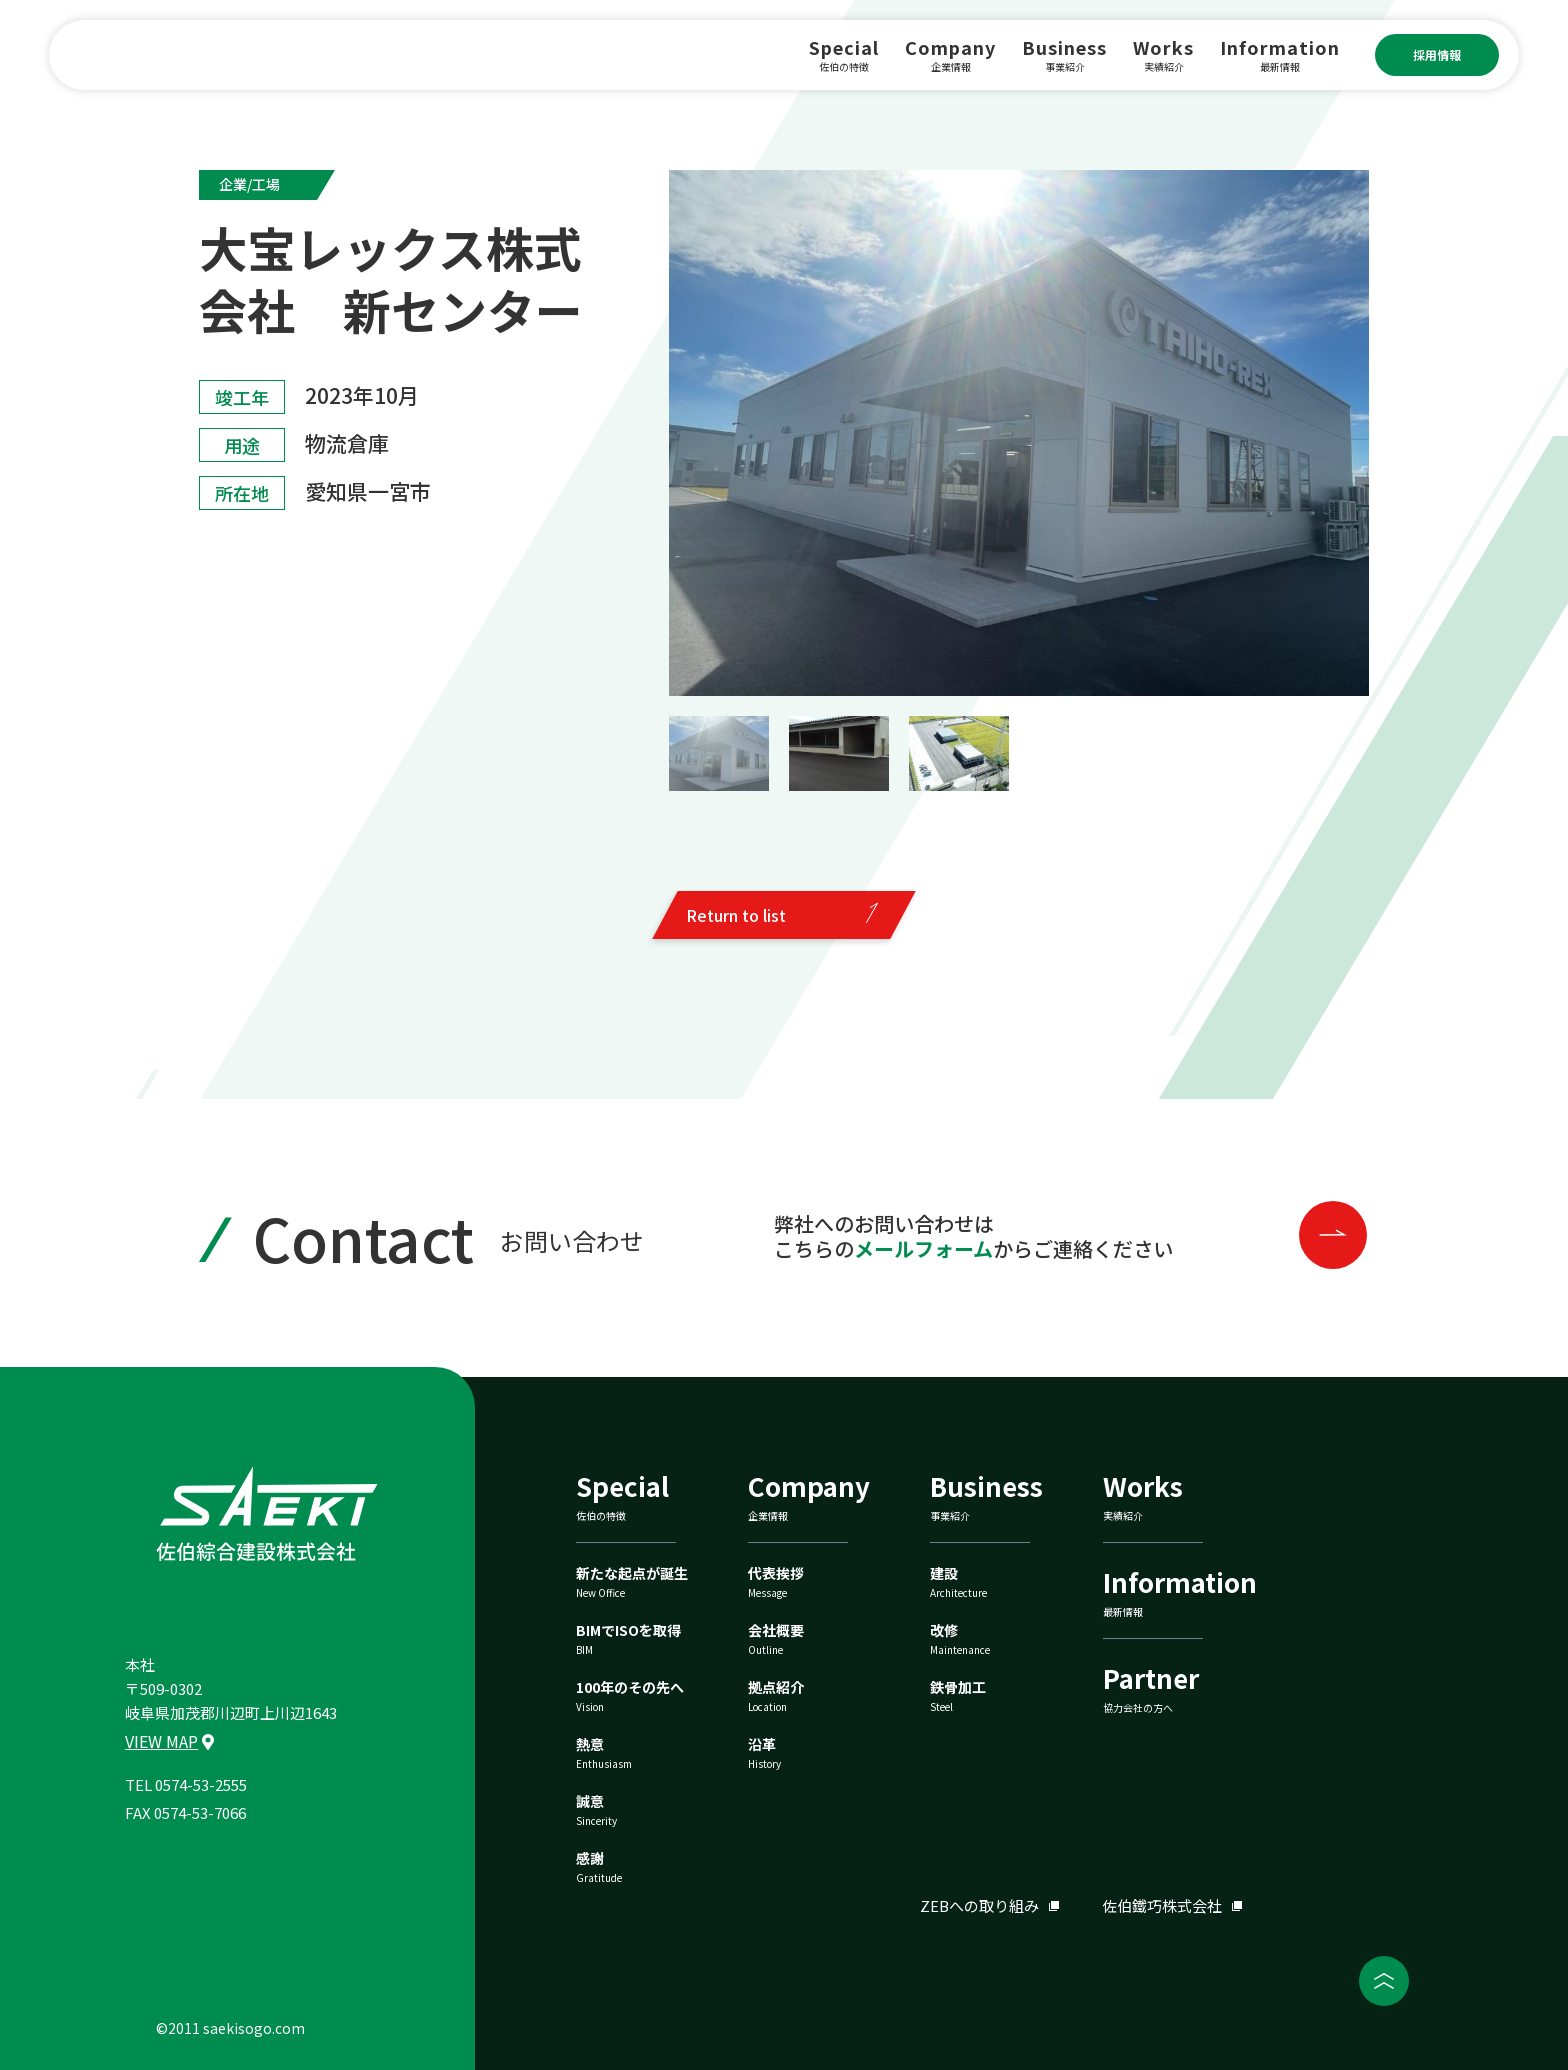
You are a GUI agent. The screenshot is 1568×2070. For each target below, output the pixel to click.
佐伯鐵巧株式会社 (1162, 1905)
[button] (719, 753)
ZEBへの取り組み (979, 1905)
